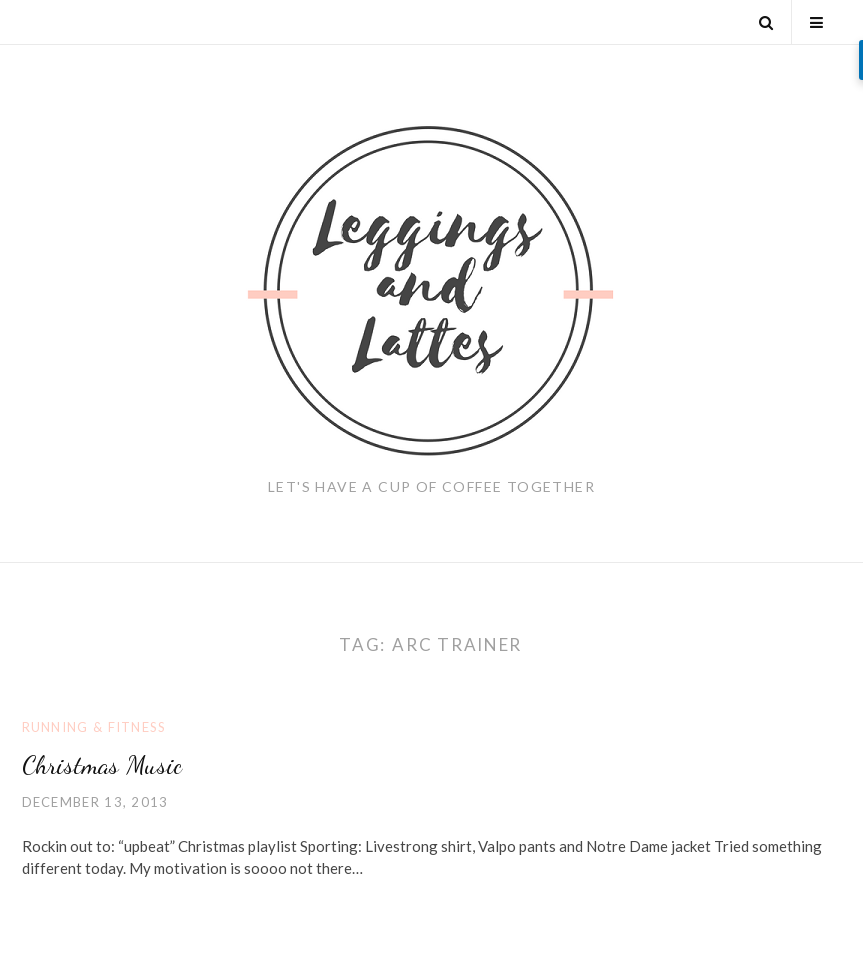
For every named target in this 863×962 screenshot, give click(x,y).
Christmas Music (102, 764)
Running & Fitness (94, 727)
